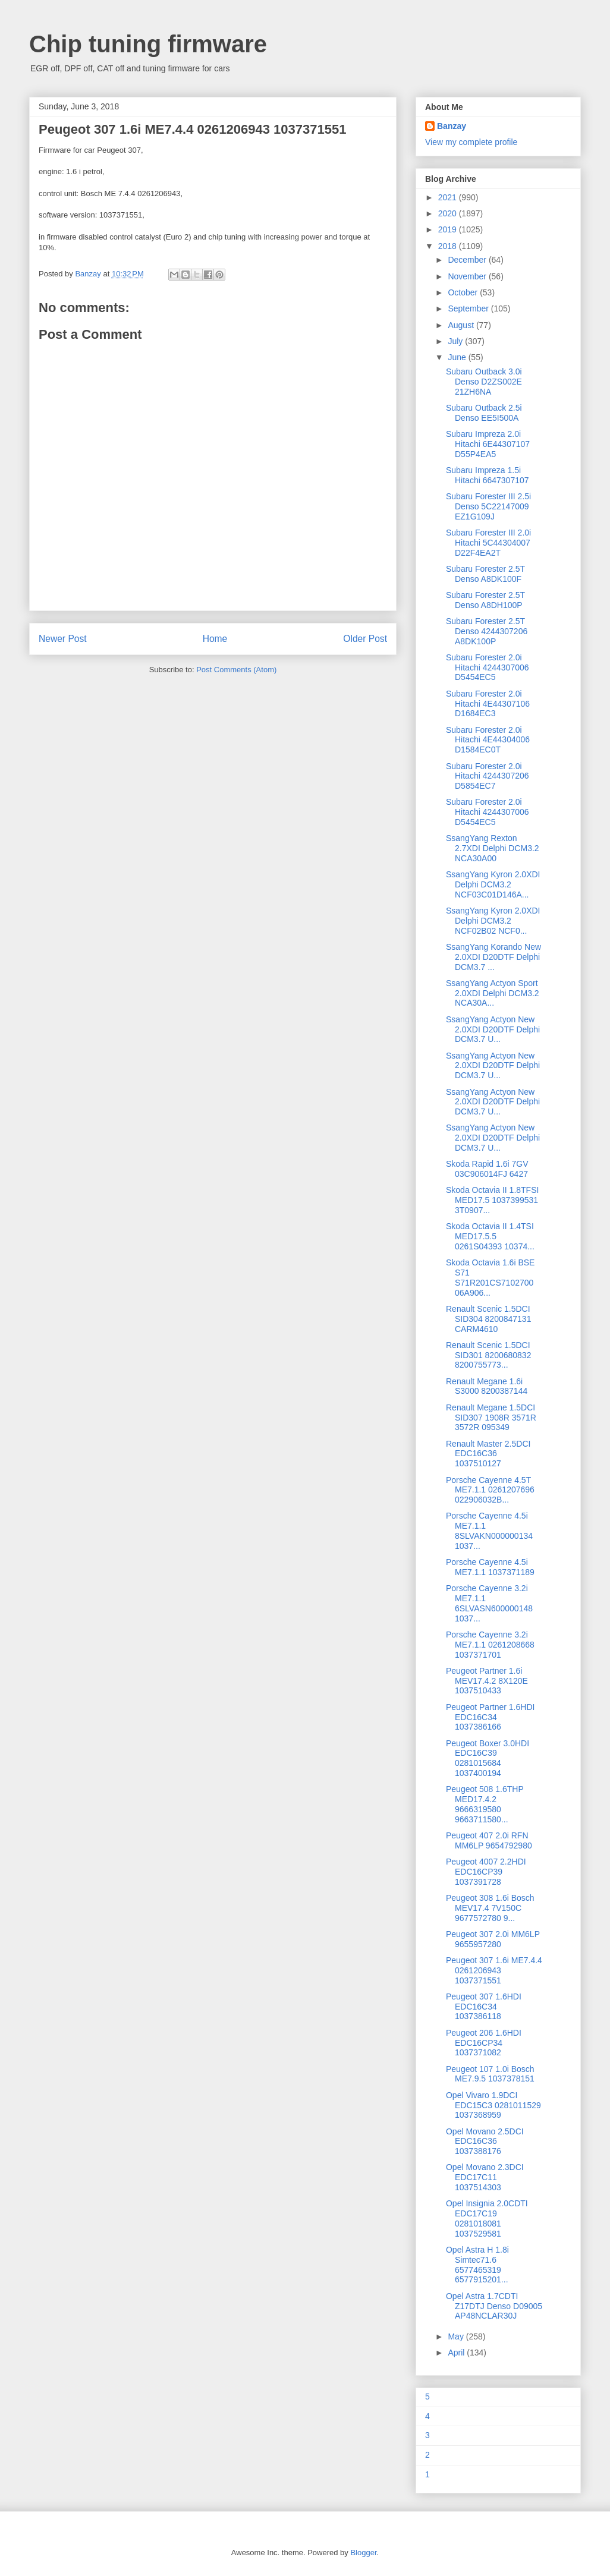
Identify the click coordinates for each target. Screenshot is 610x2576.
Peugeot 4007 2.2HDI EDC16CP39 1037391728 (486, 1872)
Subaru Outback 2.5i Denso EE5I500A (484, 413)
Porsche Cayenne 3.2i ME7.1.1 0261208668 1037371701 (490, 1644)
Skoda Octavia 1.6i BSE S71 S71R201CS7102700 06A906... (490, 1277)
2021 (448, 197)
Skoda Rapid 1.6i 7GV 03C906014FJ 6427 (487, 1169)
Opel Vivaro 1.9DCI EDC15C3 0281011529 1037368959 (493, 2105)
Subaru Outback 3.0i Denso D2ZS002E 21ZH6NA (484, 381)
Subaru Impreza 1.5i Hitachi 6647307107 (487, 475)
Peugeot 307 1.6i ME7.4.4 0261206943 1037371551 (494, 1970)
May (457, 2336)
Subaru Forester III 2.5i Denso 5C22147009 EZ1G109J (488, 506)
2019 (448, 229)
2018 (448, 246)
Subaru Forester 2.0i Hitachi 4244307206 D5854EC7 (487, 776)
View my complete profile (471, 142)
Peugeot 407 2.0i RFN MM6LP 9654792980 (489, 1840)
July (456, 341)
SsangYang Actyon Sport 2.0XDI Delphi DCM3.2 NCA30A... (492, 993)
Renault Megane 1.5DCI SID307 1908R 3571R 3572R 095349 (491, 1417)
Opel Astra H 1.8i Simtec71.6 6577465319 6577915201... (477, 2264)
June (458, 357)
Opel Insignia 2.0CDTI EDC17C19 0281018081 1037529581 (487, 2218)
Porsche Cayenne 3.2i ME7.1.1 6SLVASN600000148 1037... (489, 1603)
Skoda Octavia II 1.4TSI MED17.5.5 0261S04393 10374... (490, 1236)
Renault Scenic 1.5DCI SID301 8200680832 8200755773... (488, 1355)
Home (215, 639)
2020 (448, 213)
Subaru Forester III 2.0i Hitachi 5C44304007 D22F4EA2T (488, 543)
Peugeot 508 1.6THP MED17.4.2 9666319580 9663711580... (485, 1804)
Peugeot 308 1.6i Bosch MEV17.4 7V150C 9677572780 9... (490, 1908)
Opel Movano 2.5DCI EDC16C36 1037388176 (485, 2141)
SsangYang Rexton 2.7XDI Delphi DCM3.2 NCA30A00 (492, 848)
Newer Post (63, 639)
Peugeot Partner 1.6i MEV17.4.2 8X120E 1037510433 (487, 1681)
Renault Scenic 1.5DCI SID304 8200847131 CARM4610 (488, 1319)
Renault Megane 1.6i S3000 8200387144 (486, 1386)
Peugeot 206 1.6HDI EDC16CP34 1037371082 (483, 2043)
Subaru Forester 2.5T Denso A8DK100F (485, 574)
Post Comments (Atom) (236, 669)
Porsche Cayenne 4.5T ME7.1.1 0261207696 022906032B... (490, 1490)
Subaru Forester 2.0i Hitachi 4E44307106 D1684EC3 (488, 704)
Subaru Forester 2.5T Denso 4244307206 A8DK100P (486, 631)
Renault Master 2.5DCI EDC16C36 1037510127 (488, 1454)
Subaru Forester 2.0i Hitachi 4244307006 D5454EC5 (487, 667)
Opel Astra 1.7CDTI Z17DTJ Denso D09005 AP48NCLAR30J (494, 2306)
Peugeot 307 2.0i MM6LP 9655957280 (493, 1939)
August (462, 325)
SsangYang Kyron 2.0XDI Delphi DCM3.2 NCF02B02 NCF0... (493, 921)
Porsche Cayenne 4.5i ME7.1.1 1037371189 (490, 1567)
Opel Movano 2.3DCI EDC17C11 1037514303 (485, 2177)
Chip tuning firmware (148, 44)
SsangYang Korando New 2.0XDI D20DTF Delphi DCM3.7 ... (493, 957)
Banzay (451, 126)
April (457, 2352)
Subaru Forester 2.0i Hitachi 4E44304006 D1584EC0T (488, 740)
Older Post (365, 639)
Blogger (363, 2552)
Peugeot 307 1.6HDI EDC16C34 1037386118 (483, 2006)
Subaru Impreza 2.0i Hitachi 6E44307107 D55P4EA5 (488, 444)
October (464, 292)
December (468, 259)
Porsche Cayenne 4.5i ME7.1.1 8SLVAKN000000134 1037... (489, 1530)
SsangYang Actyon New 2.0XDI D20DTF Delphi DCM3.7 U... (493, 1029)
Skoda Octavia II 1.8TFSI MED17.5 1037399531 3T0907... (492, 1200)
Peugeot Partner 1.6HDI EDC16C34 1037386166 (490, 1717)
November (468, 276)
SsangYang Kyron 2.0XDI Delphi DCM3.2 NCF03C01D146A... (493, 884)
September (469, 308)
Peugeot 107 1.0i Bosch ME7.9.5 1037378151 (490, 2074)
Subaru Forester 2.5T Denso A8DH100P (485, 600)
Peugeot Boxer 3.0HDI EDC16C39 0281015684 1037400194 (487, 1758)
